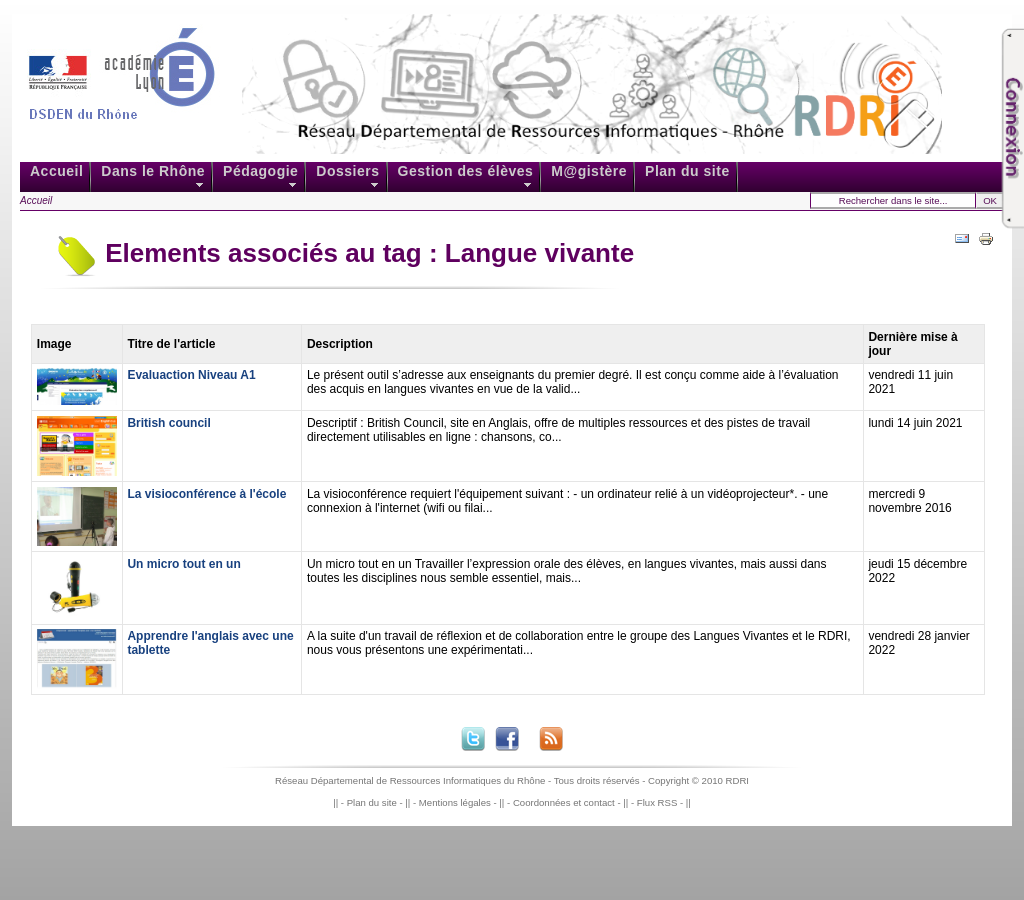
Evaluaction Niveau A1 (191, 375)
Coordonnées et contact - (568, 802)
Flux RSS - (661, 802)
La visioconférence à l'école (206, 494)
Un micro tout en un (183, 564)
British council (168, 423)
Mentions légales (455, 802)
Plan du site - (376, 802)
